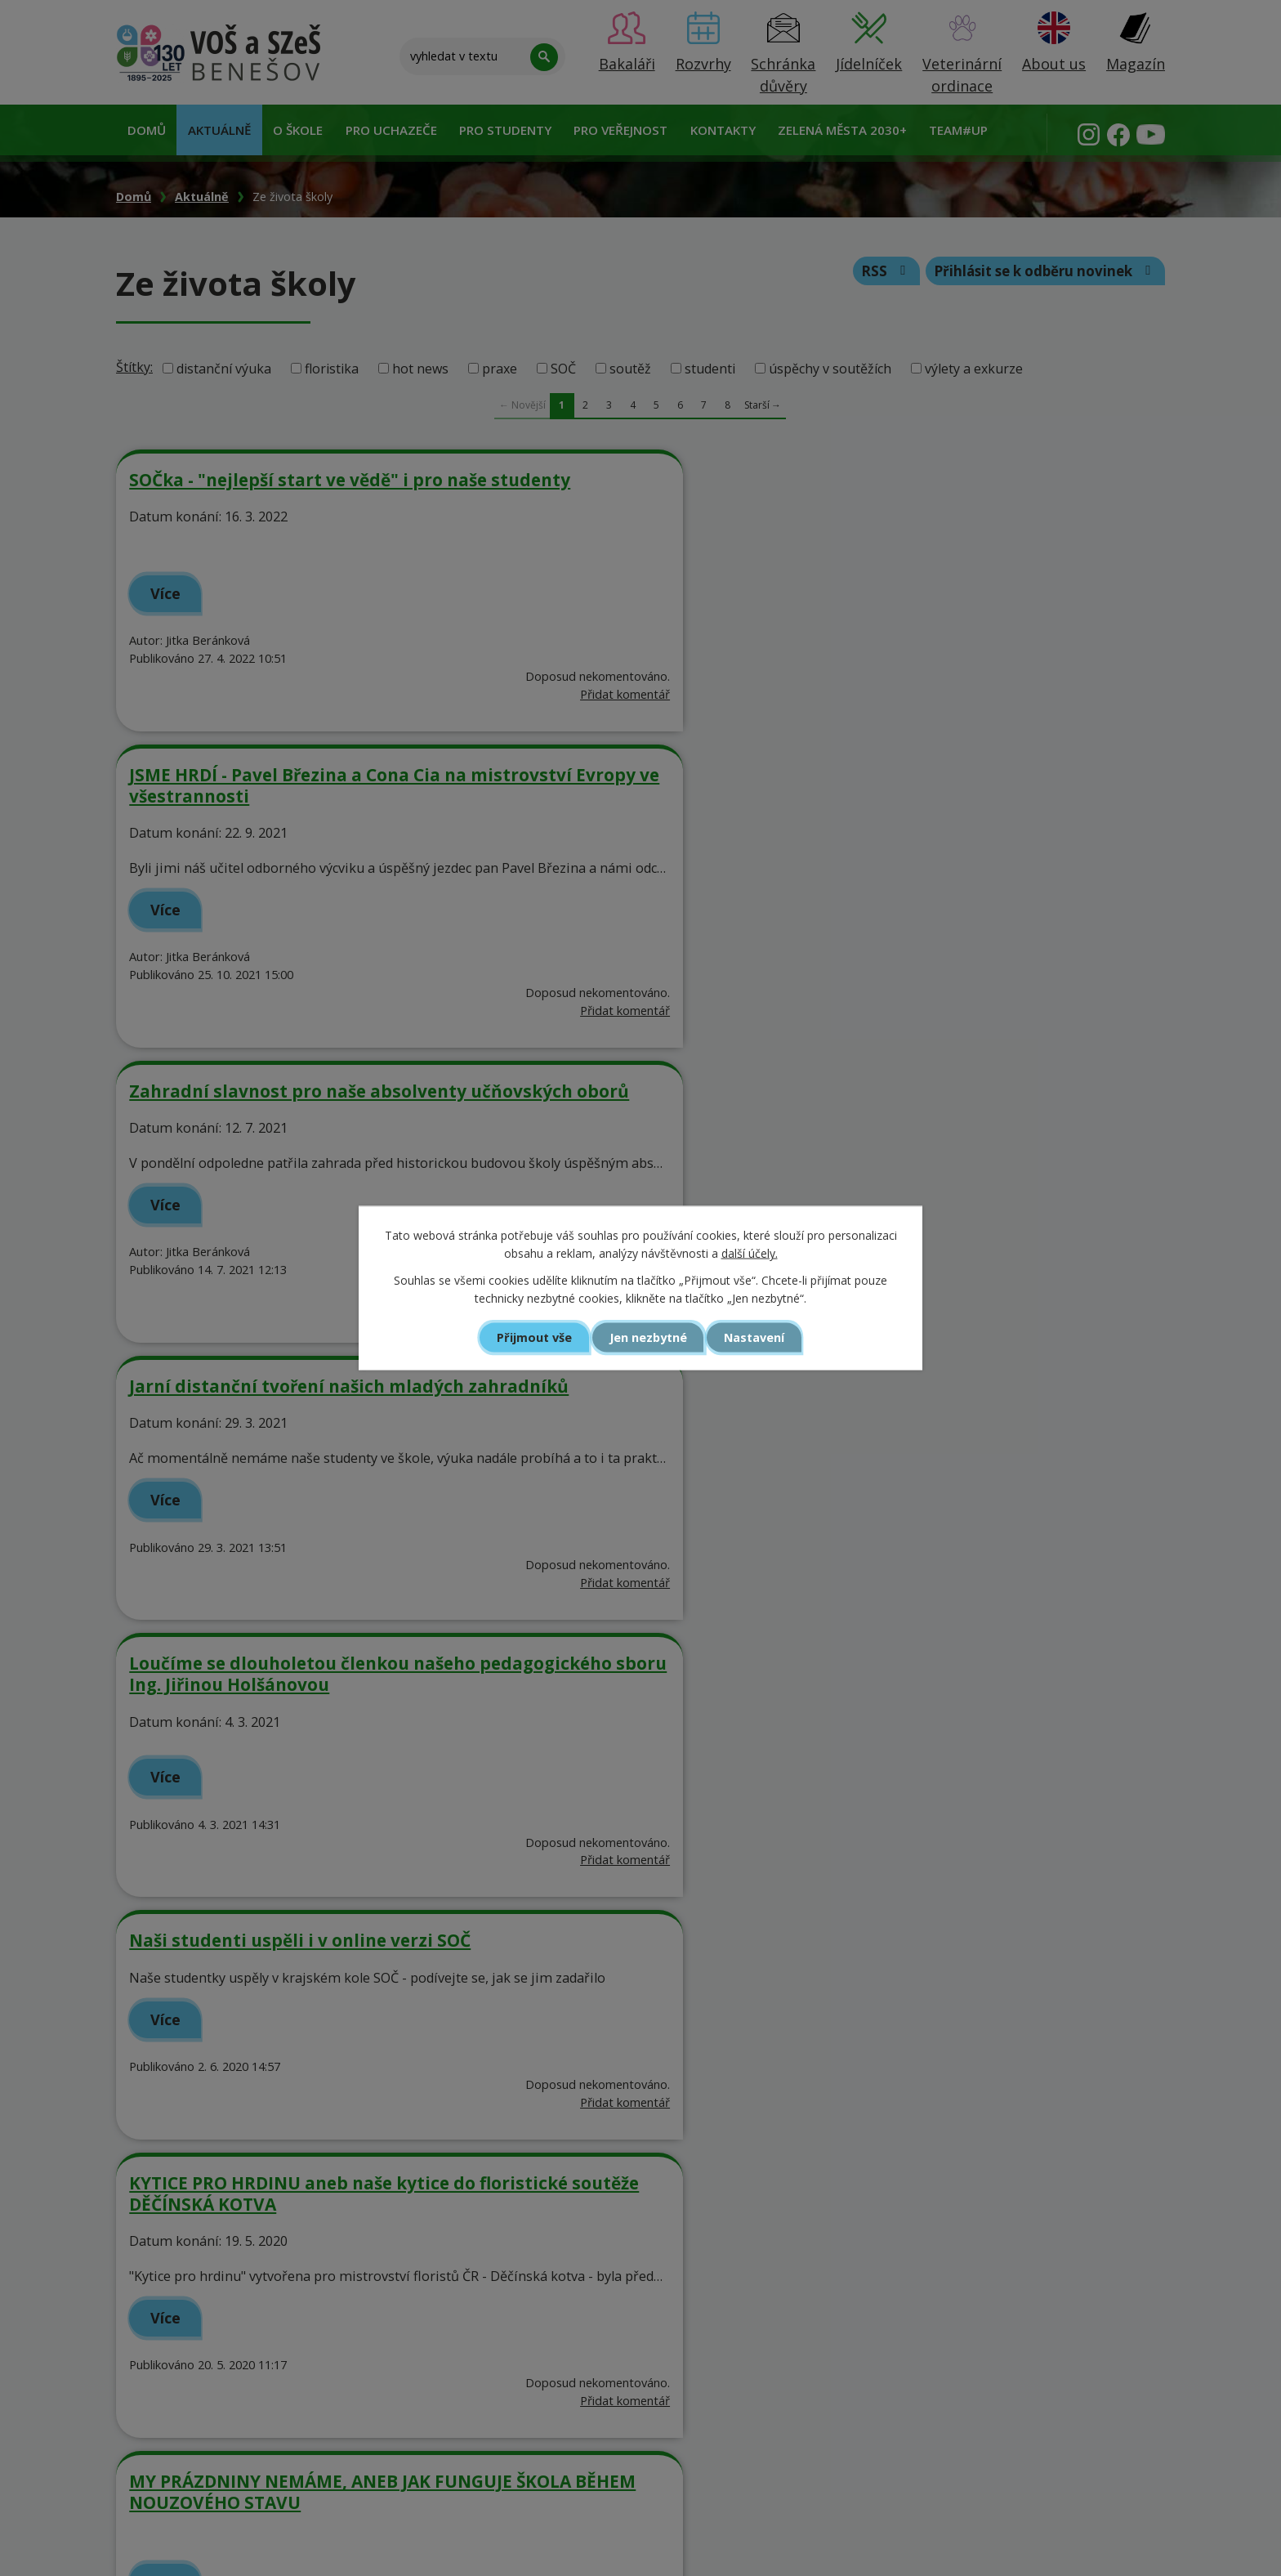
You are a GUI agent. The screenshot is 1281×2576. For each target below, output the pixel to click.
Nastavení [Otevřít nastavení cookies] (758, 1337)
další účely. (749, 1253)
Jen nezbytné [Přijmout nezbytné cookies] (647, 1337)
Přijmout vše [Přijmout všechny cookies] (531, 1337)
